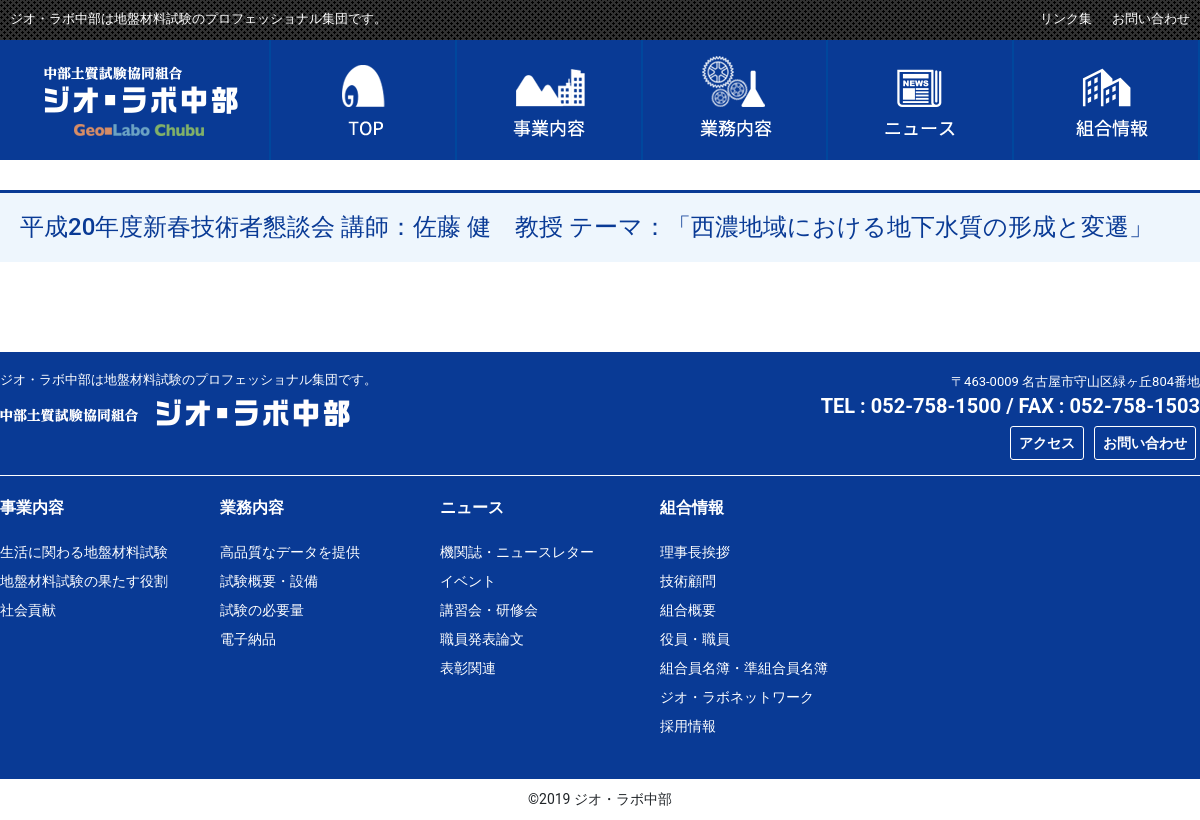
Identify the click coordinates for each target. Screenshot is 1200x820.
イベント (468, 581)
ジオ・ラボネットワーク (737, 697)
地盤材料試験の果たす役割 (84, 581)
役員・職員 (695, 639)
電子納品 (248, 639)
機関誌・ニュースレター (517, 552)
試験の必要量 (262, 610)
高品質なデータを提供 (290, 552)
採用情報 (688, 726)
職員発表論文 (482, 639)
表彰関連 (468, 668)
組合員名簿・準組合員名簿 (744, 668)
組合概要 (688, 610)
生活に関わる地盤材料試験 (84, 552)
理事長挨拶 (695, 552)
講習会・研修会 (489, 610)
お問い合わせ (1151, 18)
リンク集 (1066, 18)
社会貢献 (28, 610)
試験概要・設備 (269, 581)
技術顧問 (688, 581)
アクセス (1047, 443)
